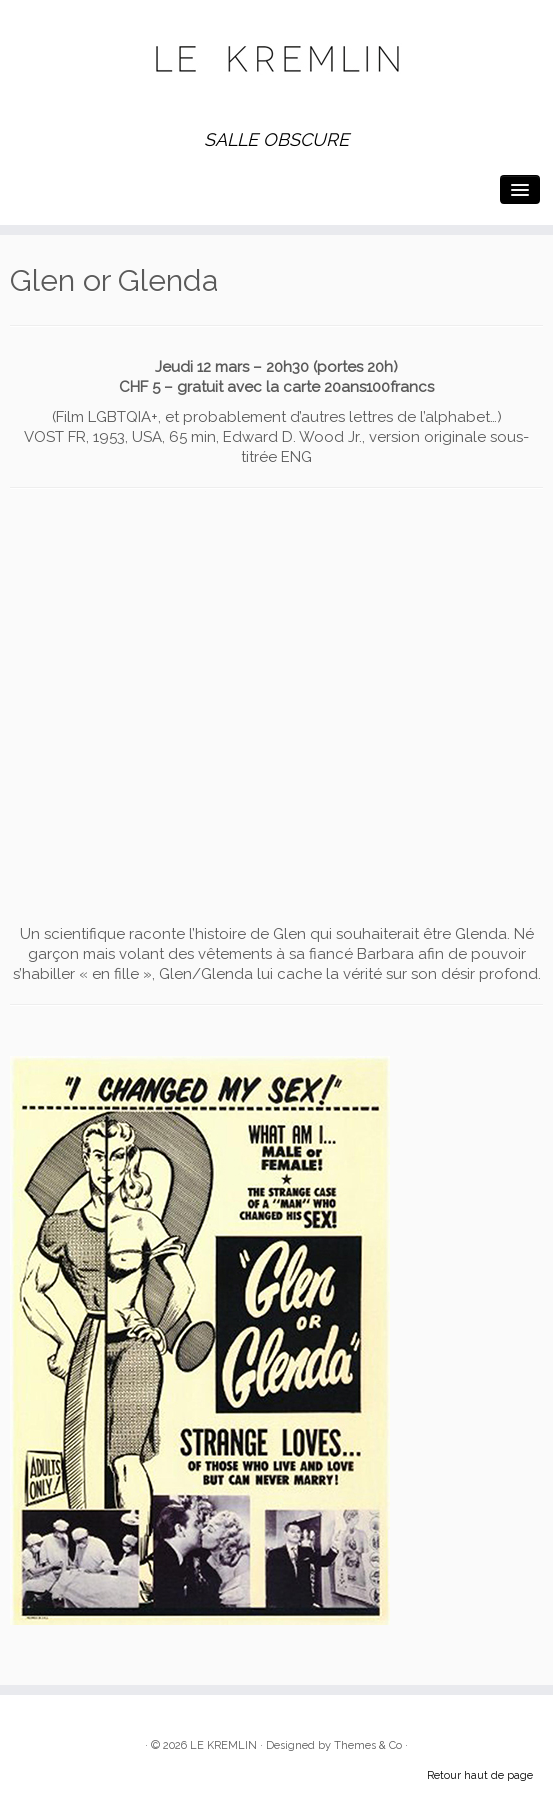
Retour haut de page (480, 1775)
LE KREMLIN (223, 1745)
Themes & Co (368, 1745)
